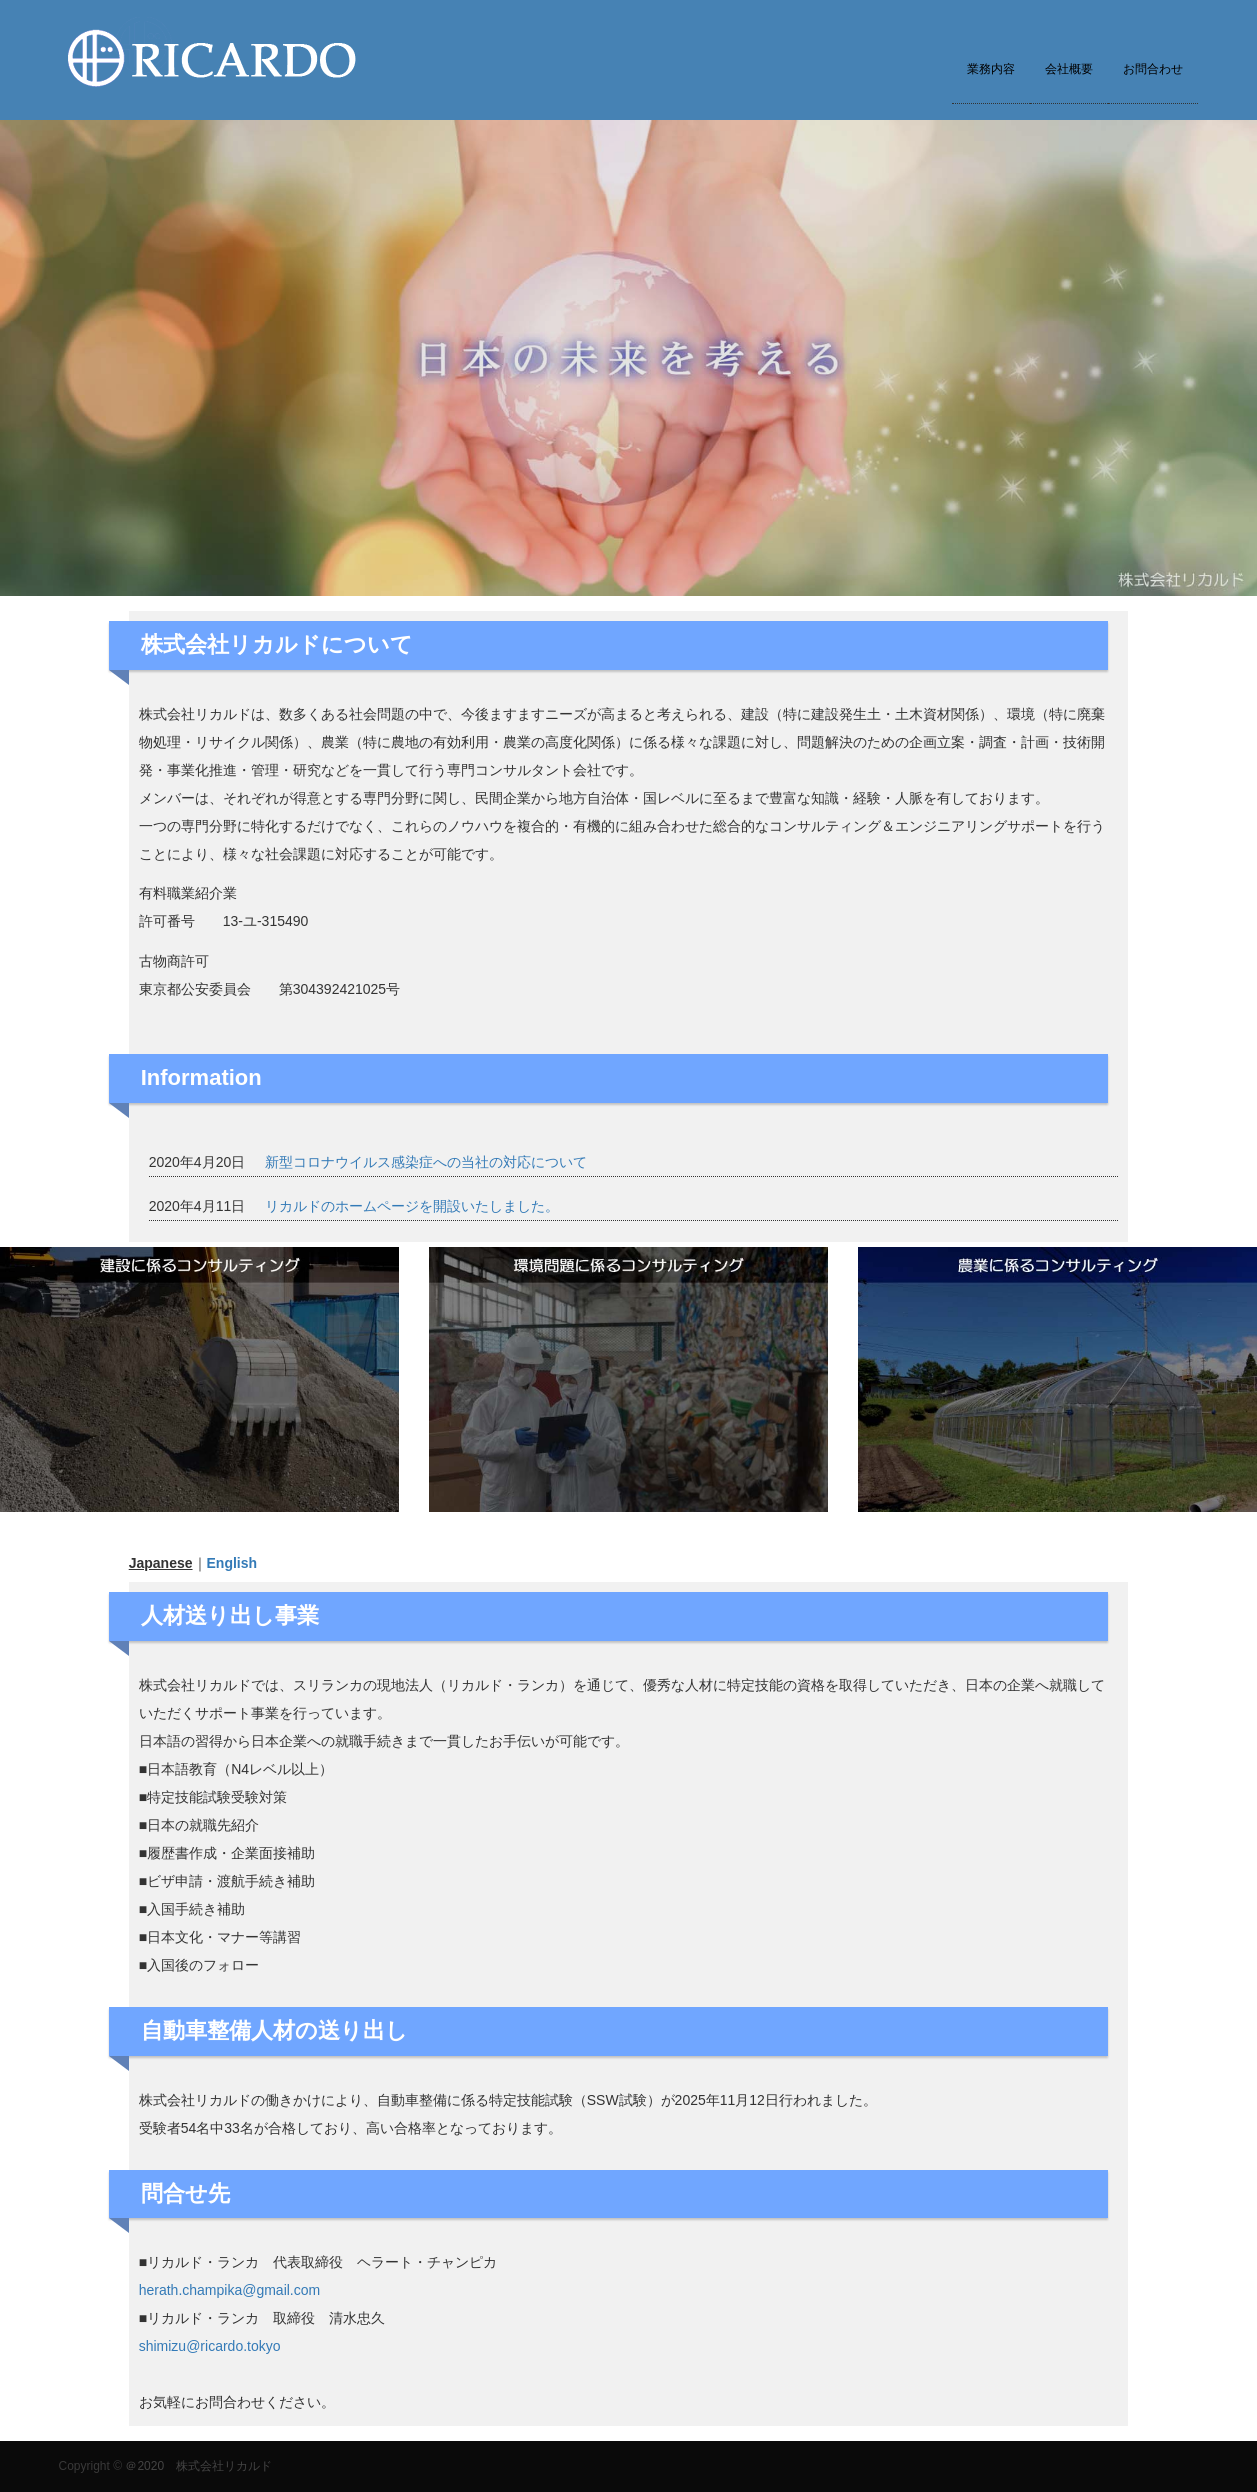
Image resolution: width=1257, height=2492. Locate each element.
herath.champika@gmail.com (230, 2290)
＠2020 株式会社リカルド (198, 2466)
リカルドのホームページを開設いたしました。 (412, 1206)
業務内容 (991, 69)
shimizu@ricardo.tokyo (210, 2346)
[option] (628, 358)
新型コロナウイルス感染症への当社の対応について (426, 1162)
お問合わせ (1153, 69)
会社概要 (1069, 69)
